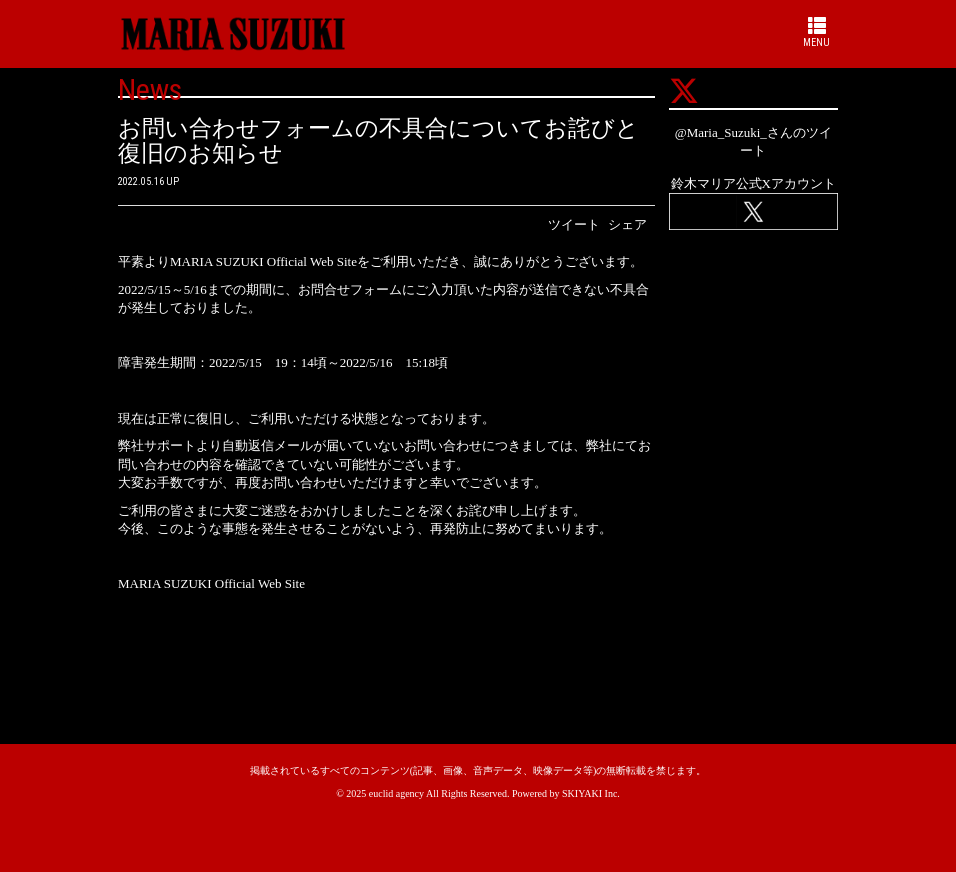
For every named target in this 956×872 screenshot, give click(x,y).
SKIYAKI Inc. (591, 793)
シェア (627, 224)
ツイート (574, 224)
